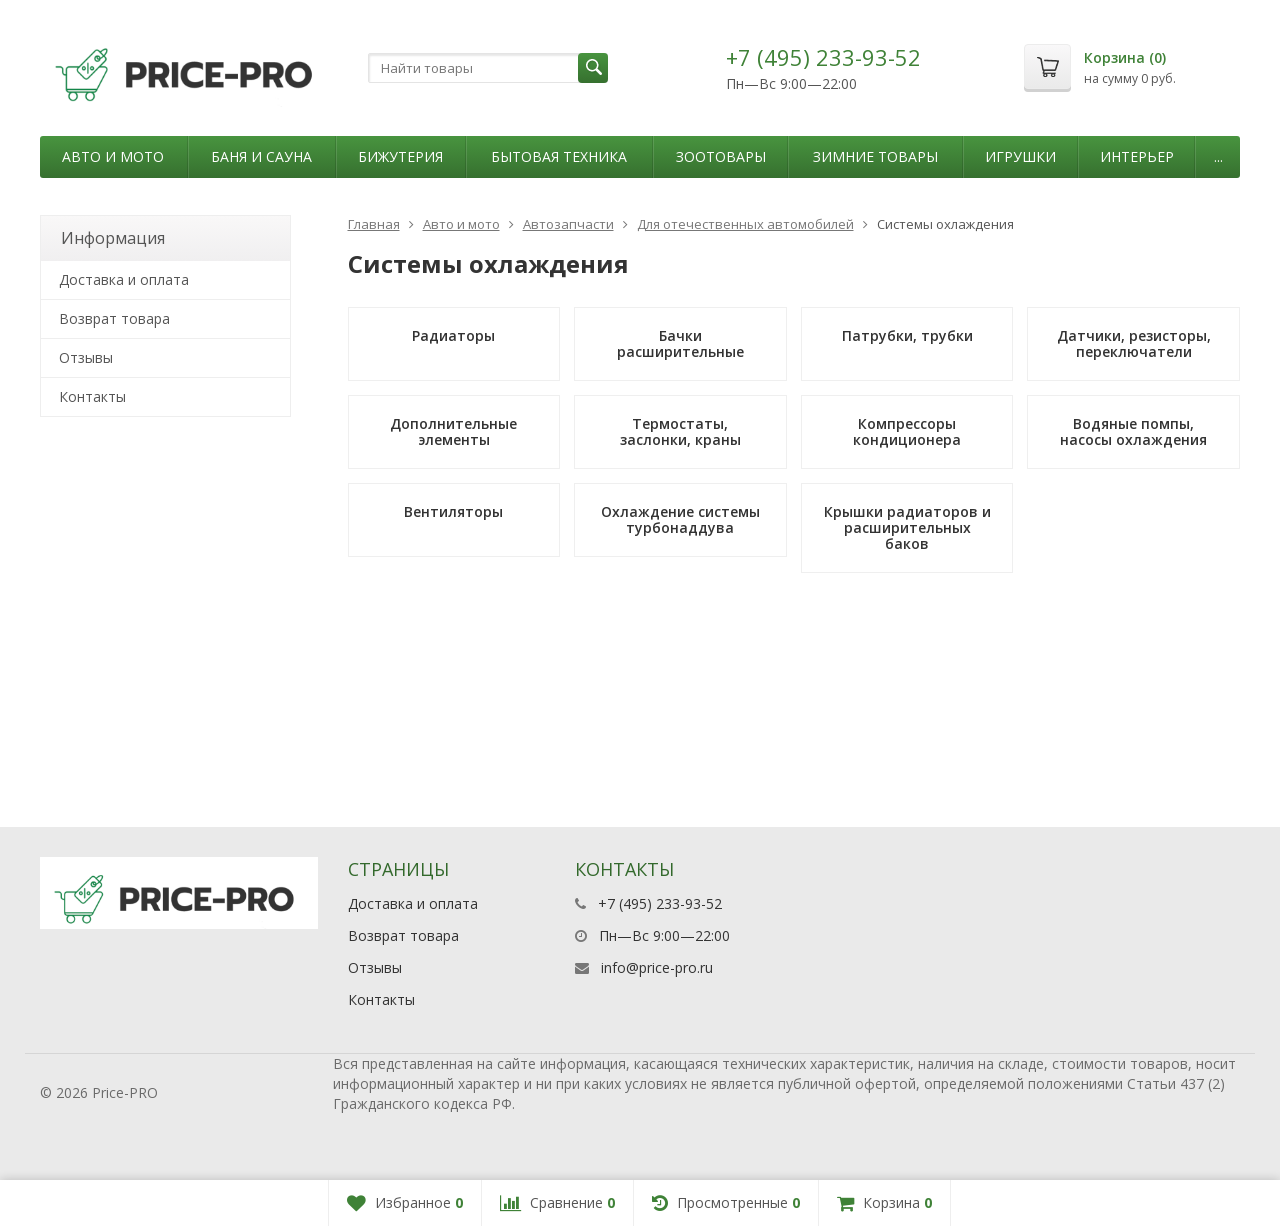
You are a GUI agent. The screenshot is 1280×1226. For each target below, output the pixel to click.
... (1218, 156)
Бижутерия (400, 156)
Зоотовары (721, 156)
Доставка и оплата (124, 279)
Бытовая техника (559, 156)
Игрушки (1020, 156)
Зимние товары (875, 156)
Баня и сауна (261, 156)
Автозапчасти (568, 224)
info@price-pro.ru (657, 967)
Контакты (92, 396)
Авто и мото (113, 156)
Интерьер (1137, 156)
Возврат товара (114, 318)
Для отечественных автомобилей (745, 224)
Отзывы (86, 357)
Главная (374, 224)
